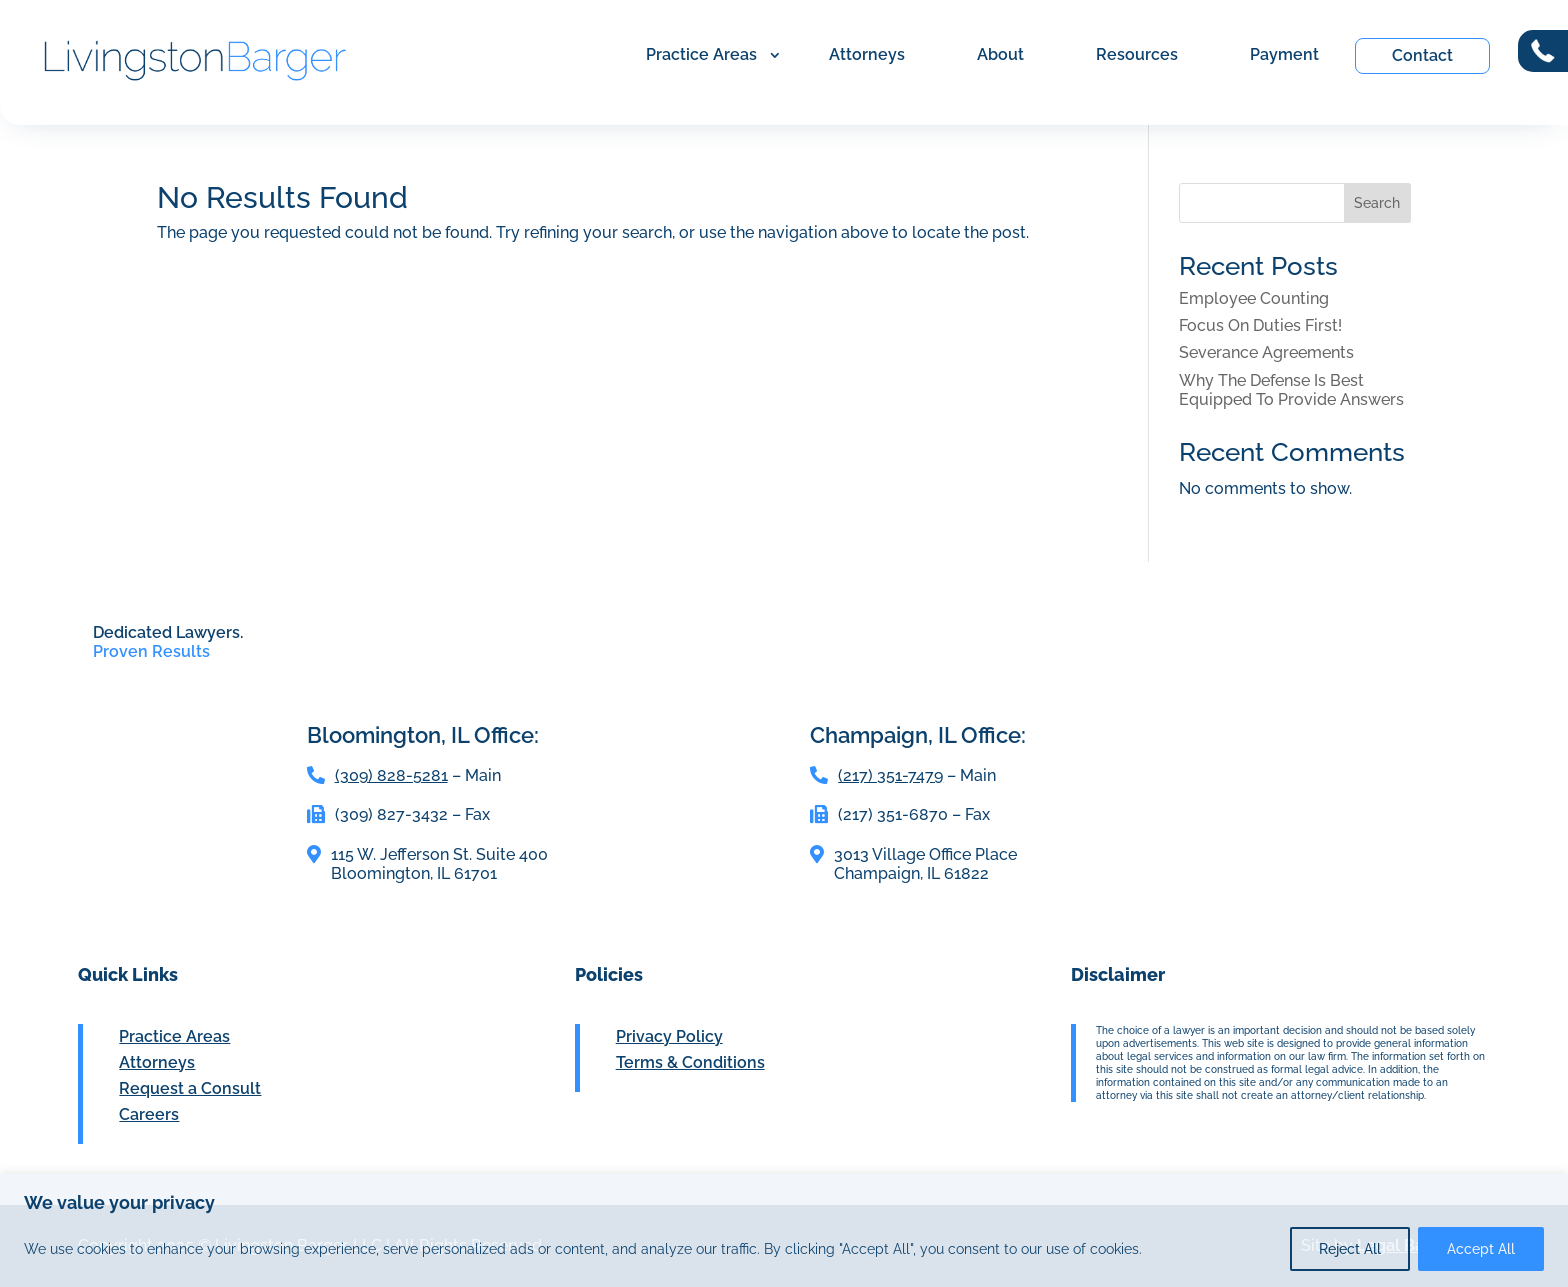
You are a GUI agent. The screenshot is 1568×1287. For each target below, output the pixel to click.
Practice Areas (701, 54)
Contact (1422, 55)
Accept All (1481, 1249)
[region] (784, 1230)
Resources (1137, 54)
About (1000, 54)
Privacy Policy (669, 1036)
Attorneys (867, 54)
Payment (1284, 54)
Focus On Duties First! (1260, 325)
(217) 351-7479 (890, 775)
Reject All (1350, 1249)
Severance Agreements (1266, 352)
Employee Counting (1254, 298)
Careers (149, 1114)
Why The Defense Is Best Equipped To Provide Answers (1291, 390)
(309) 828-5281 (391, 775)
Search (1377, 203)
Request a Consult (190, 1088)
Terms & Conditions (690, 1062)
